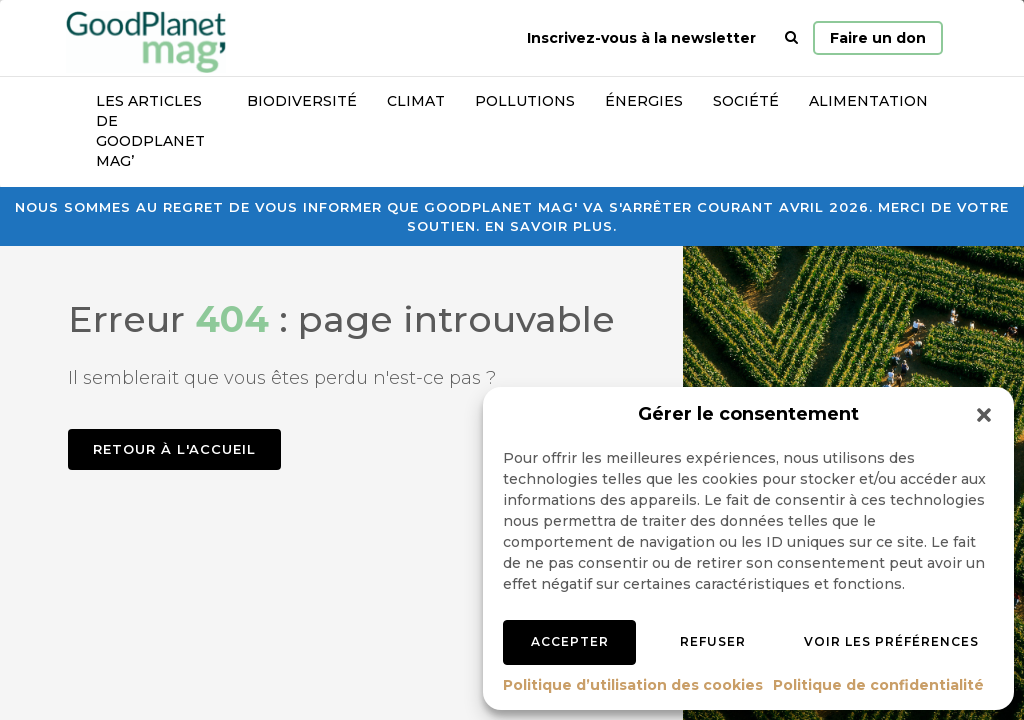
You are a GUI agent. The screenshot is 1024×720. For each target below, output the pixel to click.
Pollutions (525, 101)
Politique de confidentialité (878, 685)
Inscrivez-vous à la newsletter (641, 38)
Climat (416, 101)
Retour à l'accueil (174, 449)
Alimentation (868, 101)
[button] (984, 415)
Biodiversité (302, 101)
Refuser (713, 641)
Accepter (570, 641)
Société (746, 101)
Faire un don (878, 38)
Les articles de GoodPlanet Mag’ (150, 131)
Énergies (644, 101)
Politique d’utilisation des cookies (633, 685)
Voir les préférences (891, 641)
